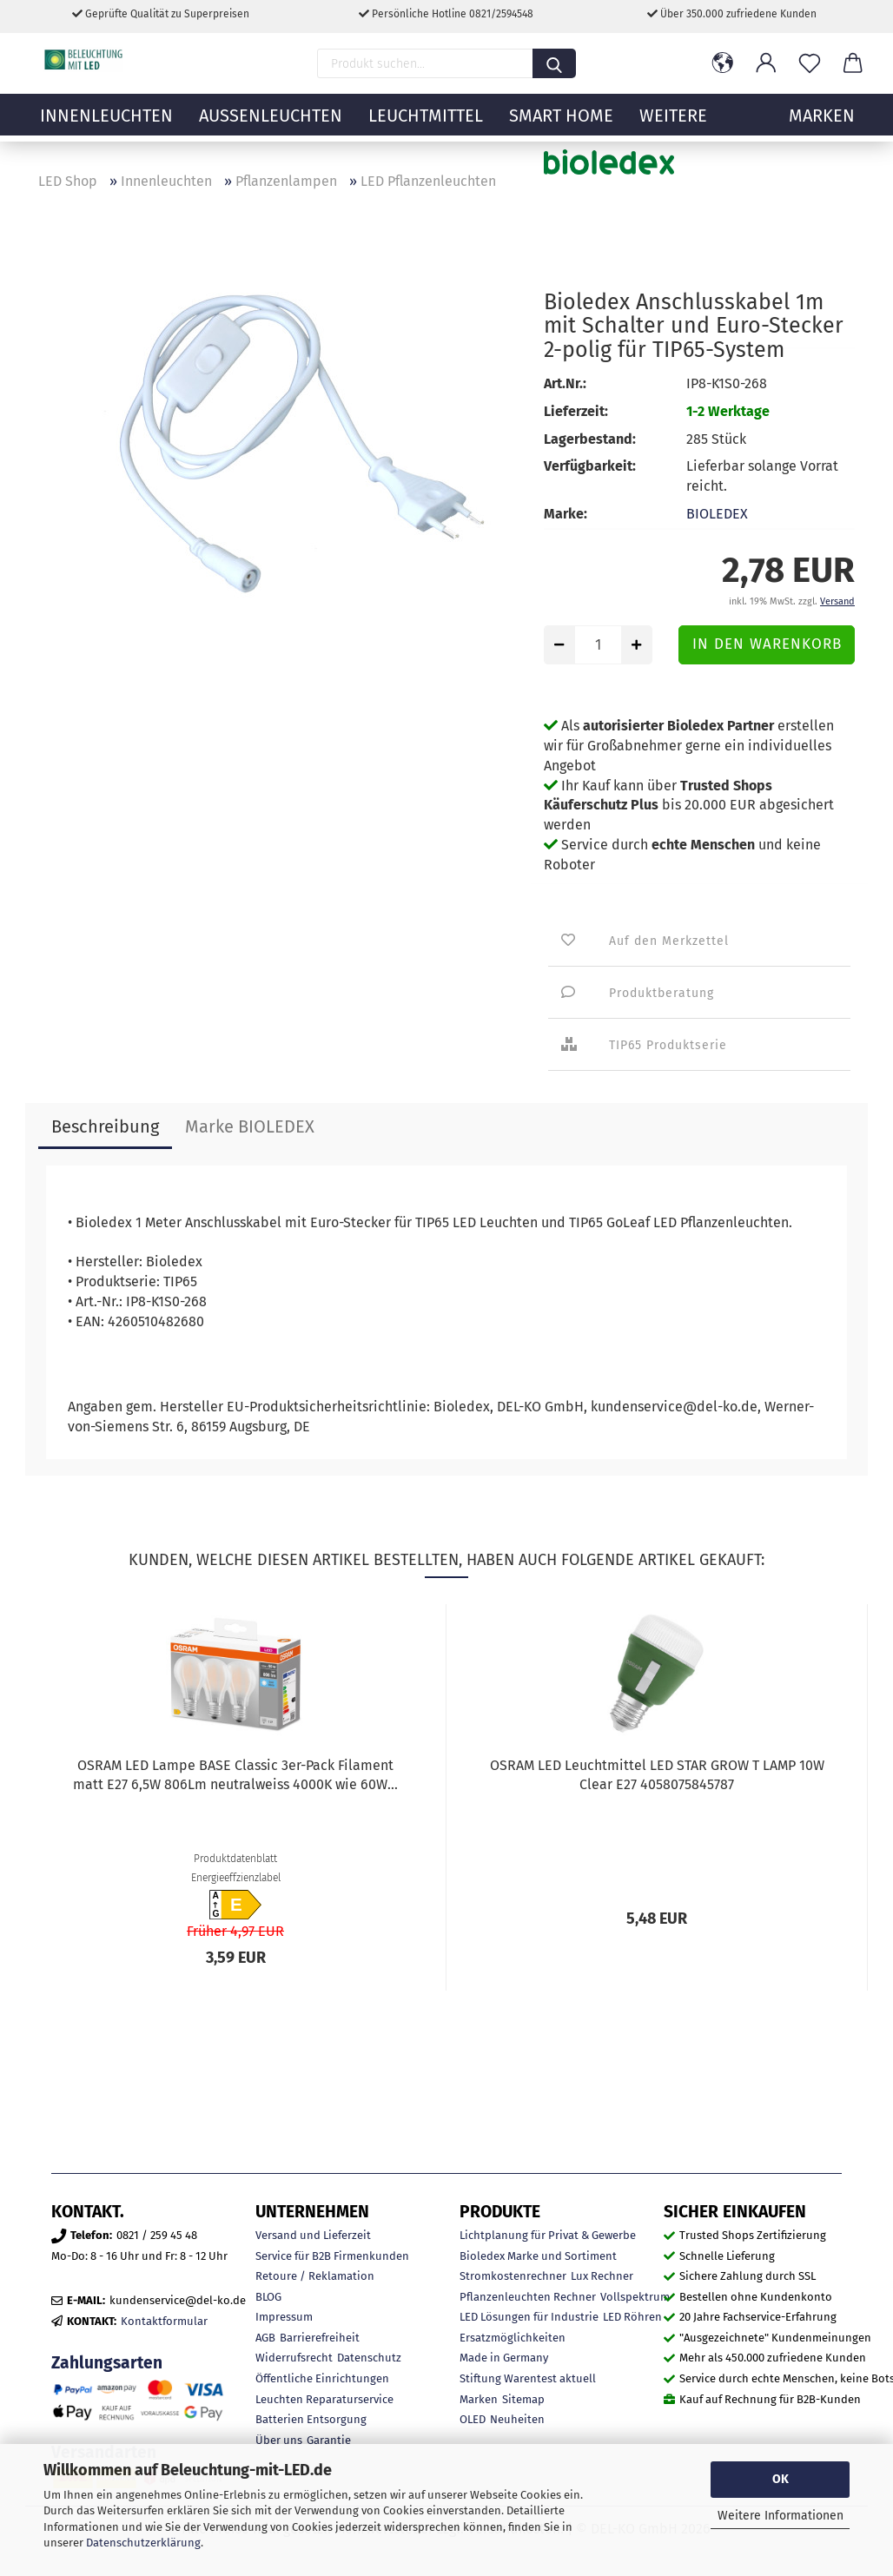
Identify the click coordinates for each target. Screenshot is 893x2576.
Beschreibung (105, 1126)
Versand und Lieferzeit (313, 2235)
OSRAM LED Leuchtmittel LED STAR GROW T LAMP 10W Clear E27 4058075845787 (657, 1775)
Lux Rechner (602, 2275)
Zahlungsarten (106, 2363)
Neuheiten (517, 2419)
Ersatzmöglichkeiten (513, 2337)
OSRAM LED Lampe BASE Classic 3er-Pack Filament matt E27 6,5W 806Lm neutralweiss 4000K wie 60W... (235, 1775)
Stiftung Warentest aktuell (528, 2378)
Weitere (673, 126)
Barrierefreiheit (320, 2337)
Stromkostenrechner (513, 2275)
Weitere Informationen (780, 2515)
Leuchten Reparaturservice (324, 2399)
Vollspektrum (635, 2296)
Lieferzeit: (576, 411)
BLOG (268, 2296)
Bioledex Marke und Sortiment (538, 2255)
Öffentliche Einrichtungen (322, 2378)
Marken (479, 2399)
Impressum (284, 2316)
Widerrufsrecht (294, 2357)
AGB (265, 2337)
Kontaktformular (164, 2321)
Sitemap (523, 2399)
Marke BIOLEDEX (249, 1126)
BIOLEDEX (717, 513)
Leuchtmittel (425, 126)
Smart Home (561, 126)
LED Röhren (632, 2316)
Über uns (278, 2440)
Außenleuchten (270, 126)
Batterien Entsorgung (311, 2419)
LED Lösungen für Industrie (529, 2316)
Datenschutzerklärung (143, 2542)
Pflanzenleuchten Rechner (528, 2296)
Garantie (329, 2440)
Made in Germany (504, 2357)
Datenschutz (369, 2357)
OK (780, 2479)
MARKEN (822, 126)
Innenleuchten (106, 126)
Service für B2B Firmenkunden (332, 2255)
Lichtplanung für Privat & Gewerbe (548, 2235)
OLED (473, 2419)
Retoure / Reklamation (314, 2275)
